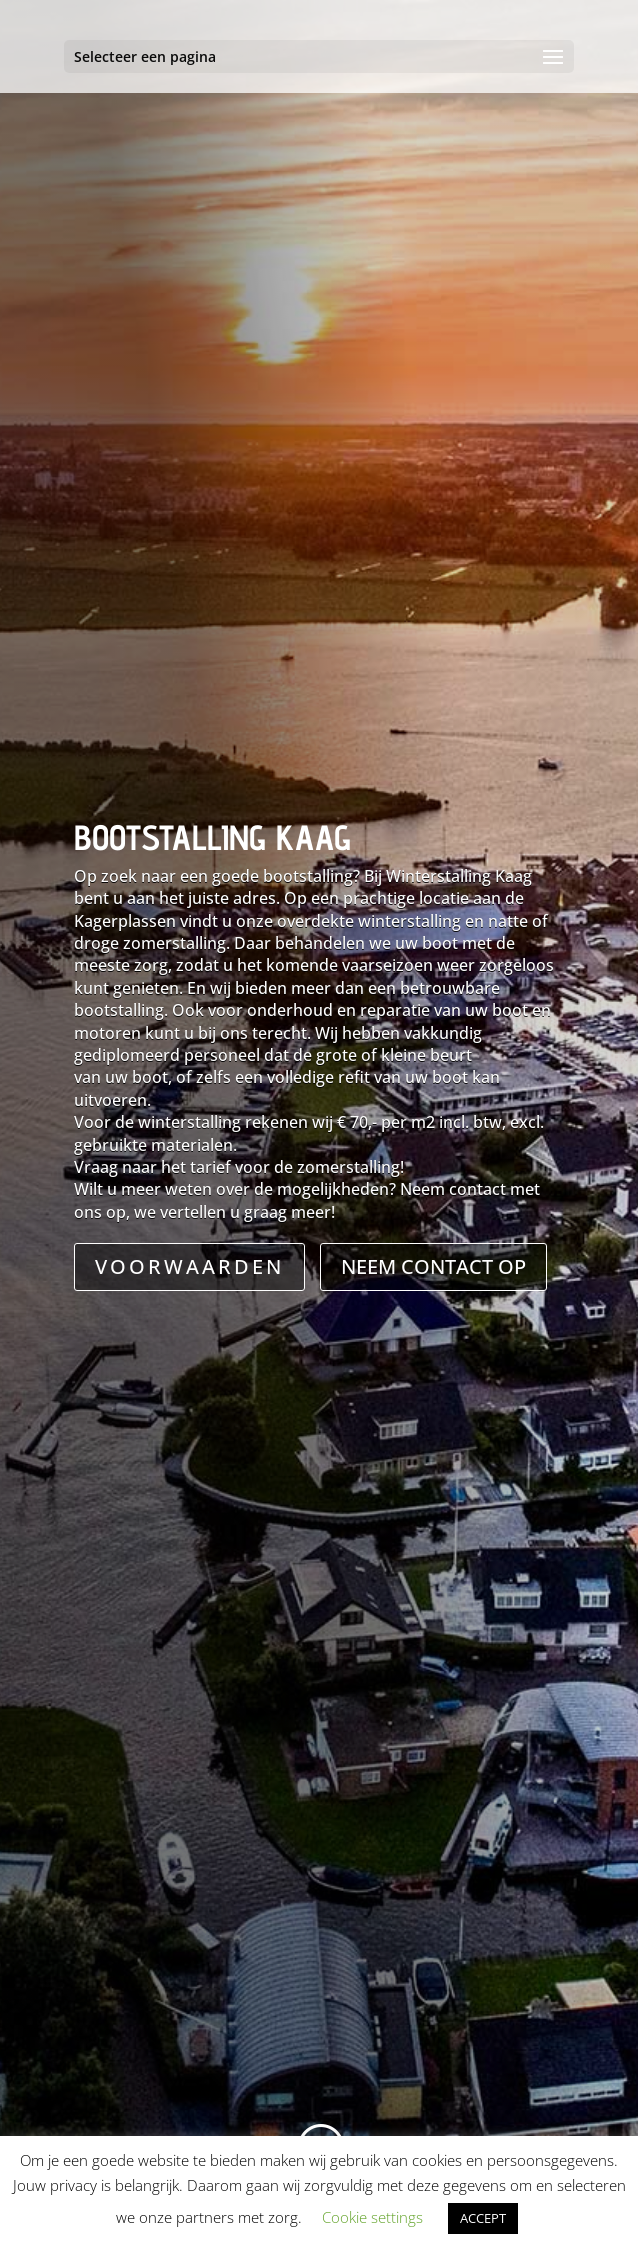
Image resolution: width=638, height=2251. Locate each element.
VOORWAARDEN (189, 1266)
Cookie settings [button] (372, 2217)
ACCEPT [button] (483, 2218)
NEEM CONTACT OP (433, 1266)
